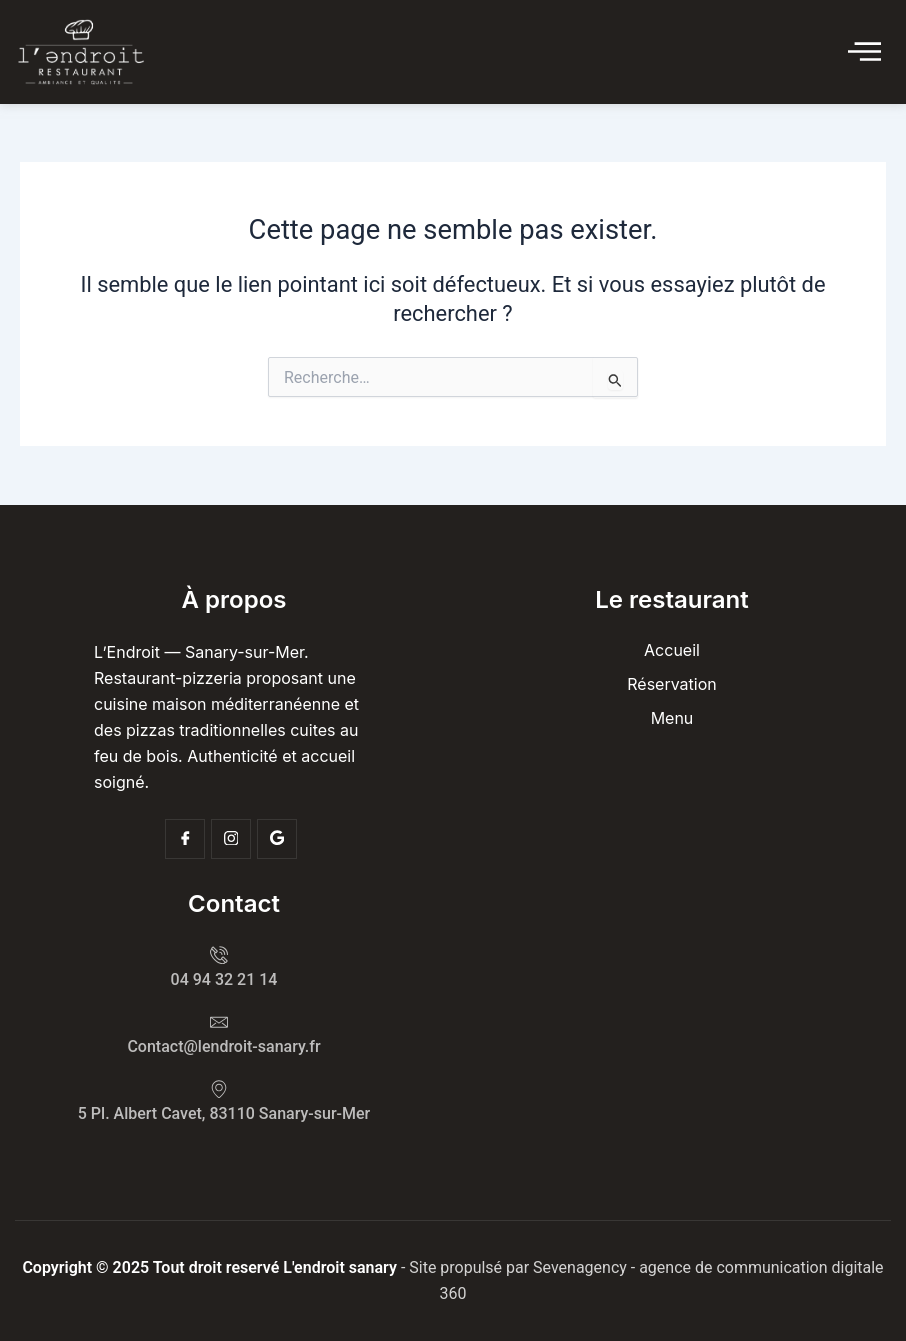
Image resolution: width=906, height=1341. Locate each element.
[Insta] (231, 839)
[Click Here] (864, 52)
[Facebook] (185, 839)
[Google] (277, 839)
